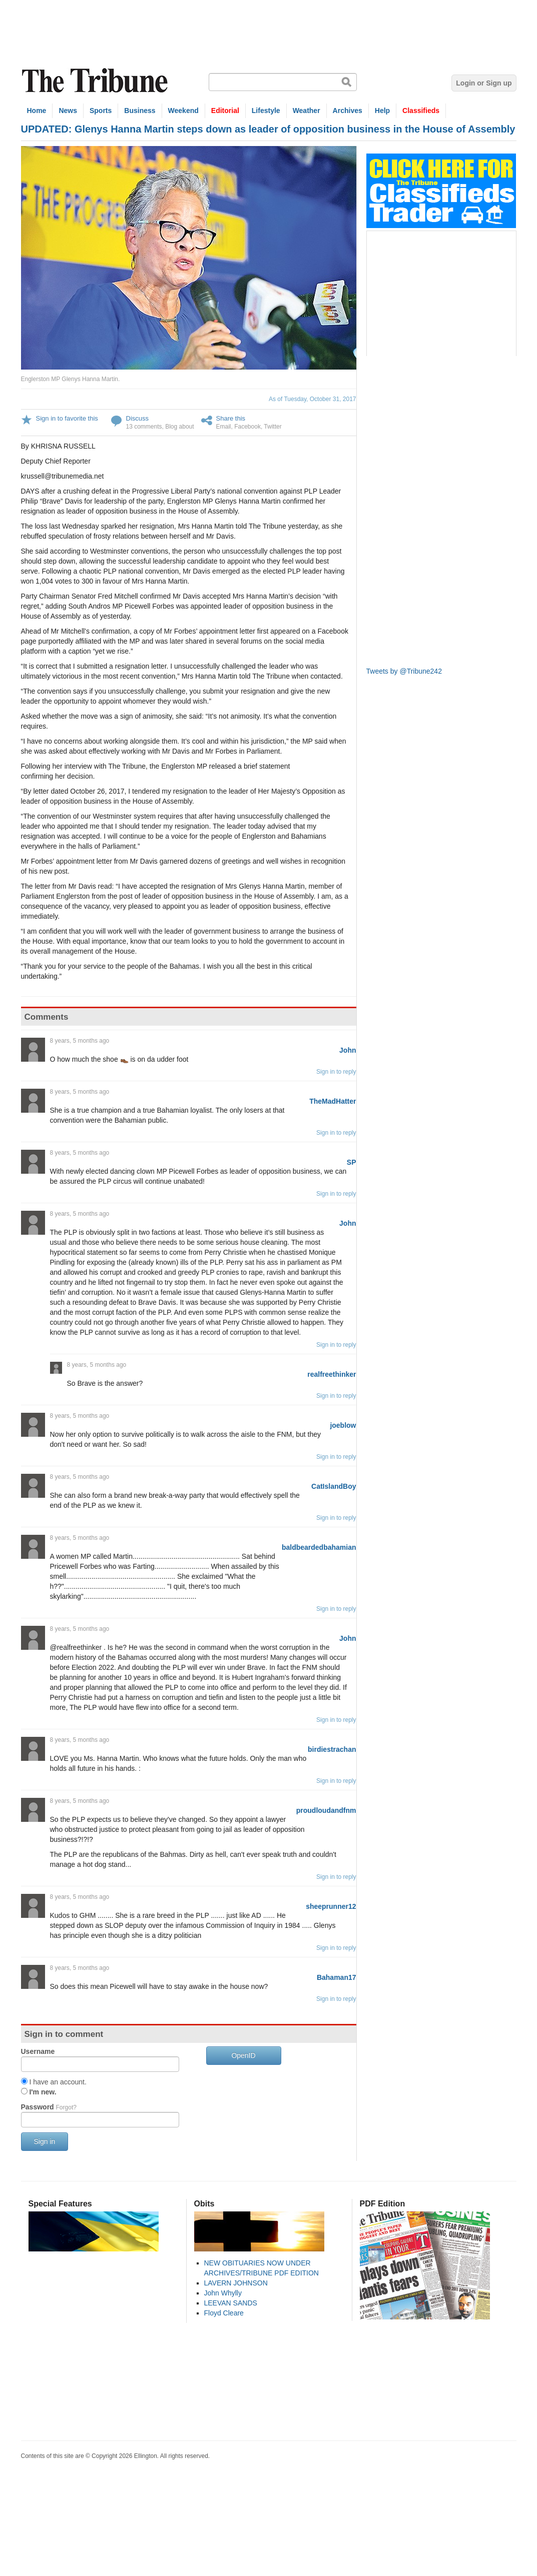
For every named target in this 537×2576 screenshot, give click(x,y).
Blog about (179, 426)
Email (223, 426)
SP (351, 1162)
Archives (347, 111)
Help (382, 111)
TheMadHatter (332, 1101)
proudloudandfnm (326, 1810)
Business (139, 111)
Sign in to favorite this (67, 418)
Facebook (247, 426)
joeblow (343, 1425)
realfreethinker (331, 1374)
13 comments (144, 426)
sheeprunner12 (331, 1906)
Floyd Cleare (224, 2313)
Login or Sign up (483, 83)
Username (38, 2051)
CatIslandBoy (333, 1486)
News (68, 111)
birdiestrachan (332, 1749)
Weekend (183, 111)
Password (49, 2107)
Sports (101, 111)
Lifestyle (266, 111)
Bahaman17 (336, 1977)
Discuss (137, 418)
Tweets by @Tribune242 (404, 671)
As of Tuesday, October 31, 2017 (312, 399)
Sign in (45, 2141)
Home (37, 111)
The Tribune (96, 81)
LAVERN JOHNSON (236, 2283)
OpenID (243, 2055)
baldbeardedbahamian (319, 1547)
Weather (306, 111)
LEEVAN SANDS (230, 2303)
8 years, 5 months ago (80, 1040)
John (347, 1050)
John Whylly (223, 2293)
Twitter (272, 426)
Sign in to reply (336, 1071)
